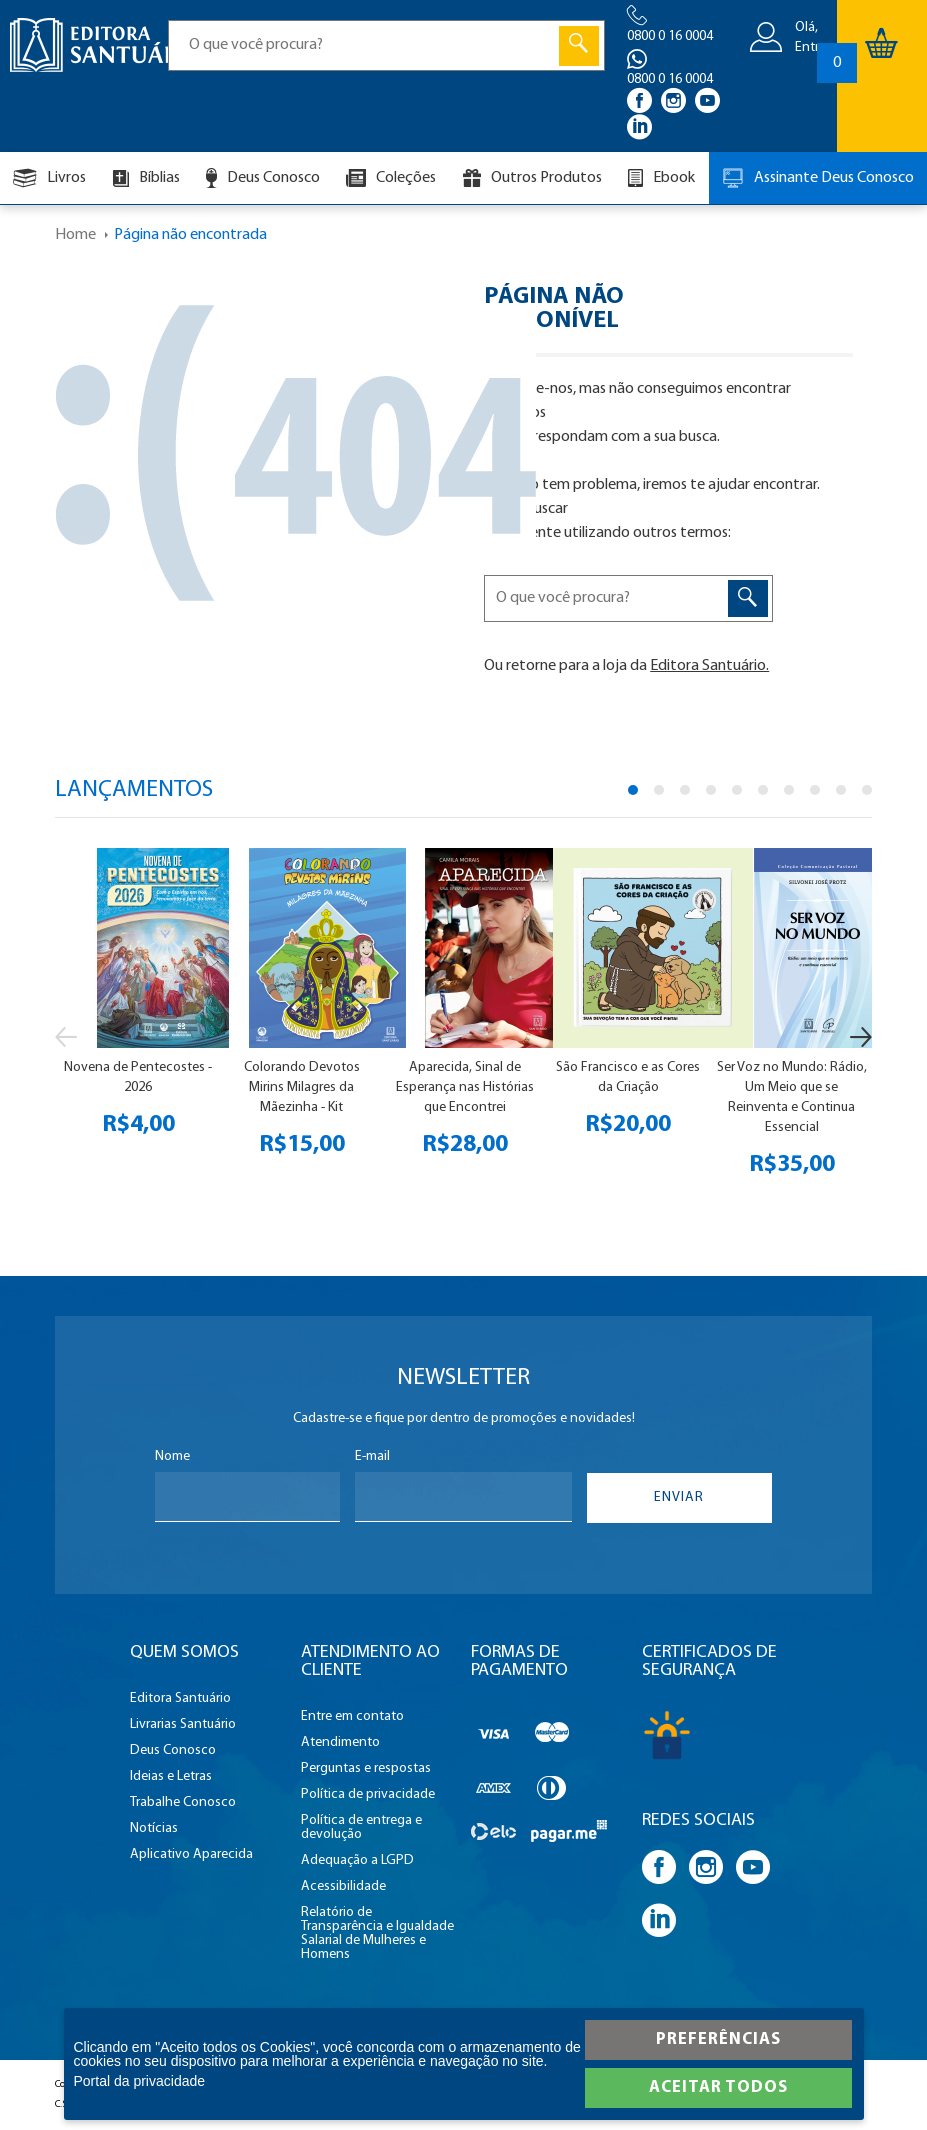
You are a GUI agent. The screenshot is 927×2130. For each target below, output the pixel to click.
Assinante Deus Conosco (818, 178)
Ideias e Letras (171, 1777)
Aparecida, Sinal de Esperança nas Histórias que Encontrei (465, 1087)
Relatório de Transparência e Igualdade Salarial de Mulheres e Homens (377, 1934)
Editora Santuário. (709, 666)
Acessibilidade (343, 1887)
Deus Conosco (263, 178)
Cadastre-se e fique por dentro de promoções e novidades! (464, 1418)
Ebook (661, 178)
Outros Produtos (532, 178)
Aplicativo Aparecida (191, 1855)
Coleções (391, 178)
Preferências (718, 2039)
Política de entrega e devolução (361, 1828)
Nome (172, 1457)
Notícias (154, 1829)
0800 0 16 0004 (670, 36)
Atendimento (340, 1743)
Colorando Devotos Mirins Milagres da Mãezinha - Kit (302, 1087)
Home (75, 235)
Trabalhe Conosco (183, 1803)
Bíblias (146, 178)
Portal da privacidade (140, 2081)
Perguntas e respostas (366, 1769)
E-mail (372, 1457)
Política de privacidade (368, 1795)
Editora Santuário (180, 1699)
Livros (49, 178)
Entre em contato (352, 1717)
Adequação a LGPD (357, 1861)
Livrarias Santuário (183, 1725)
